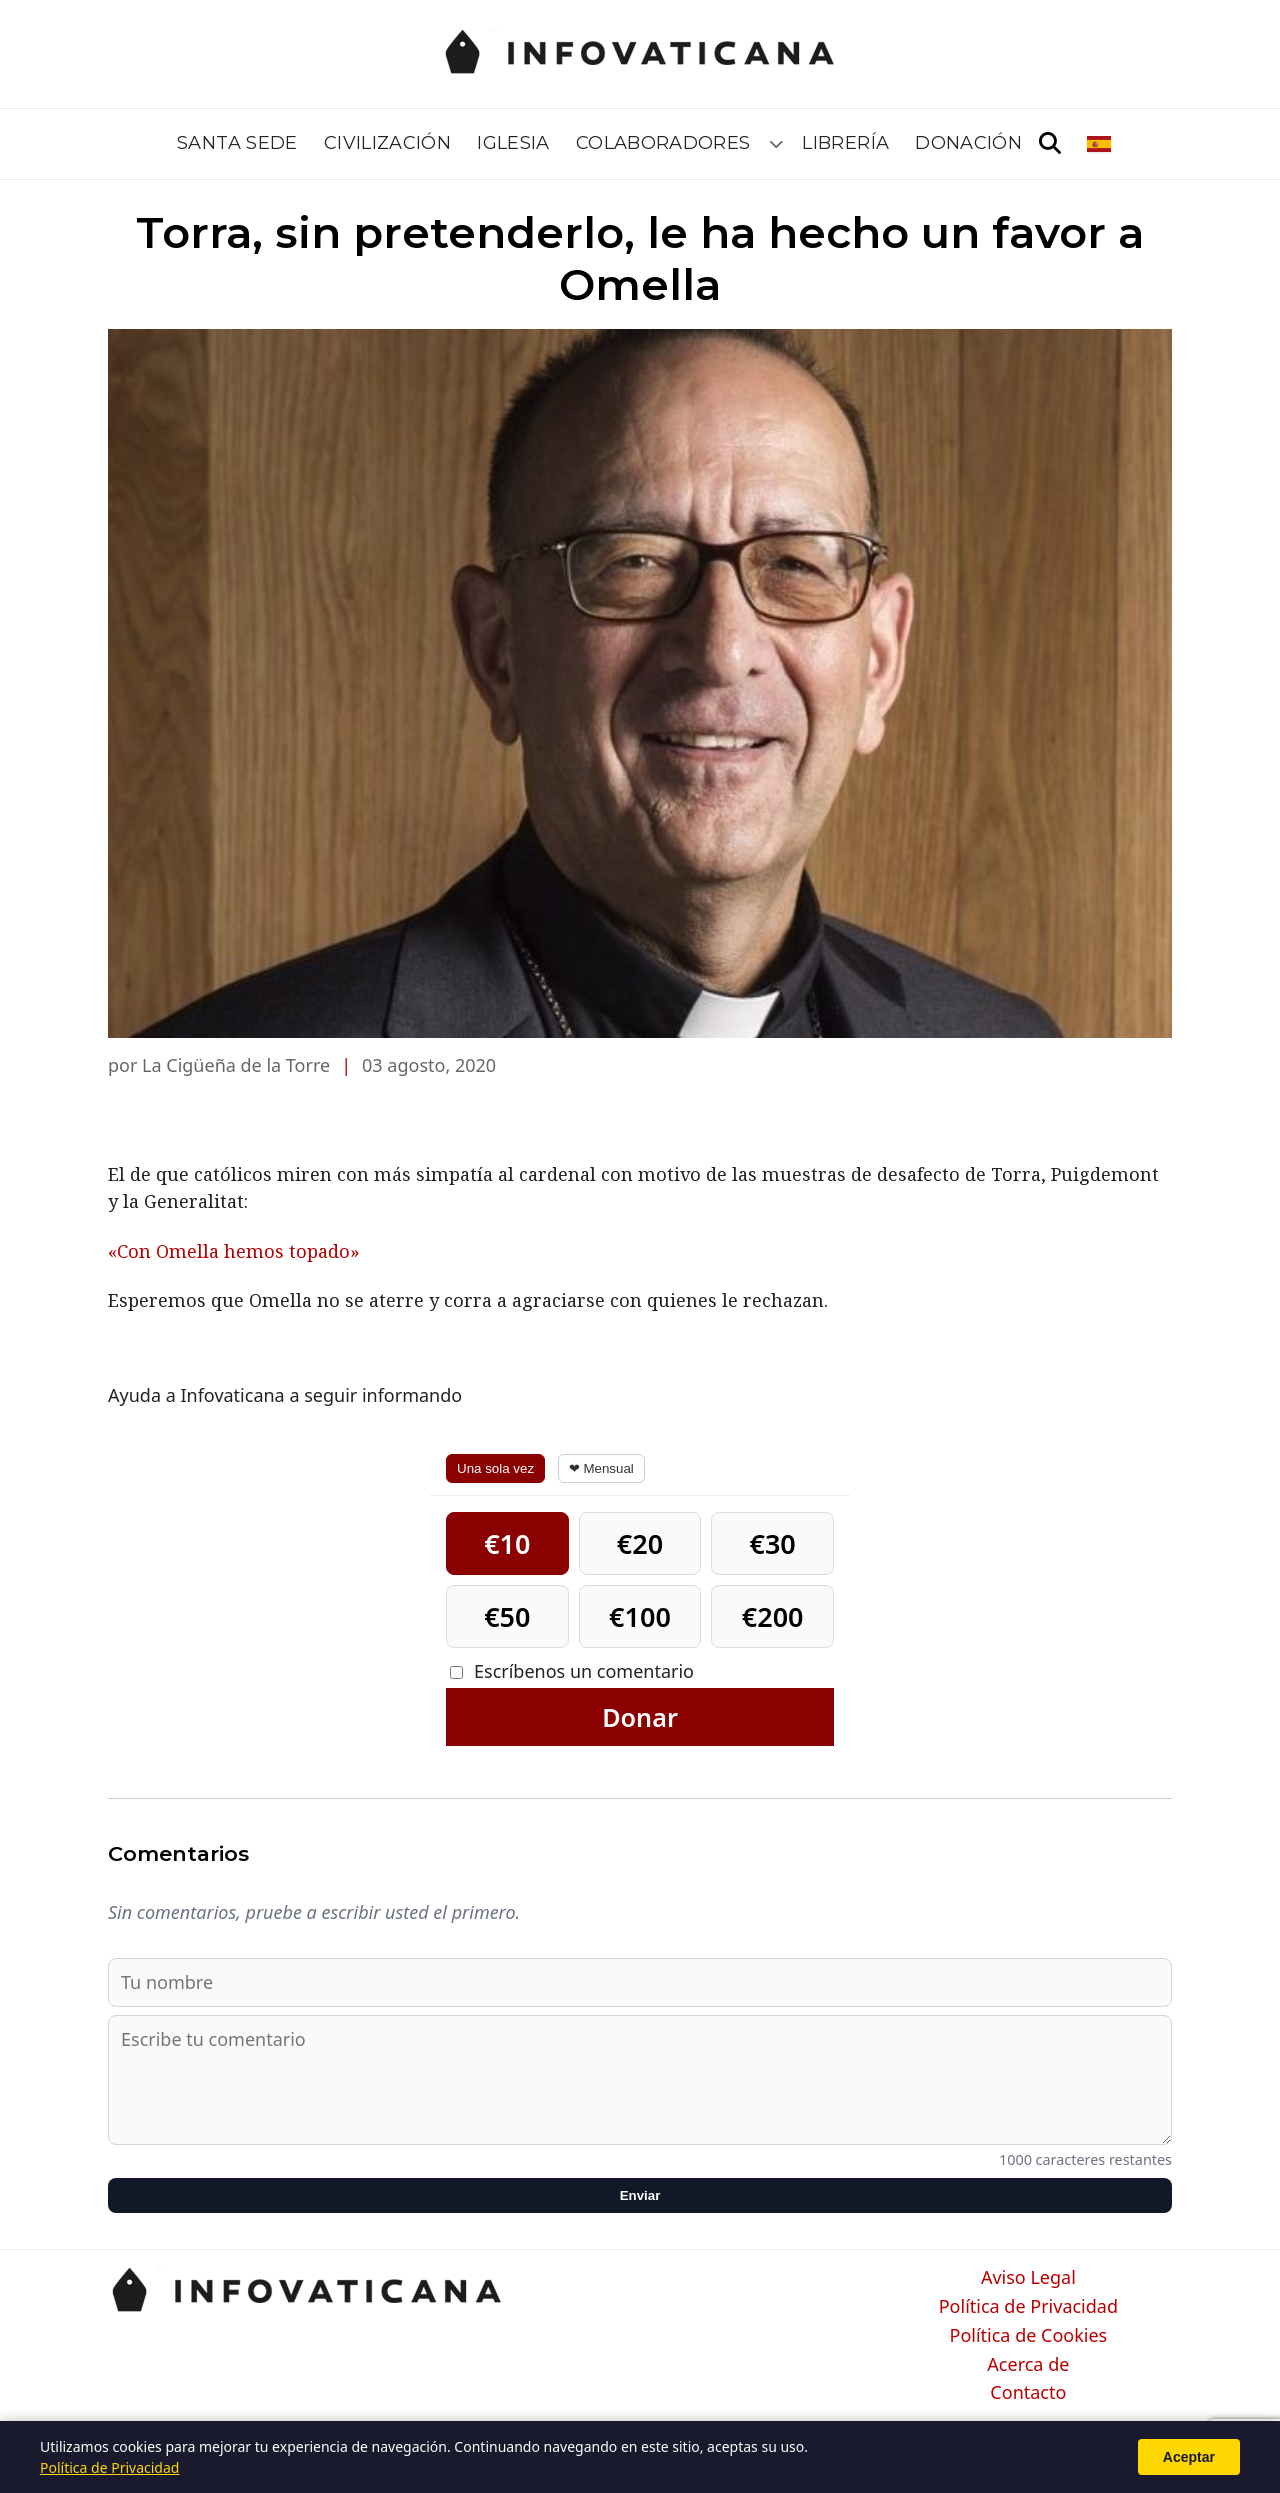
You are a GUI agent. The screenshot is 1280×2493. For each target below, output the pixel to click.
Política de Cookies (1029, 2336)
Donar (640, 1717)
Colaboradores (663, 143)
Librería (845, 143)
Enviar (640, 2195)
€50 (507, 1616)
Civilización (387, 143)
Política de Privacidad (1028, 2307)
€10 (507, 1543)
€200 (773, 1616)
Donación (968, 143)
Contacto (1028, 2393)
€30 (772, 1543)
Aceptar (1189, 2457)
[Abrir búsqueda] (1050, 144)
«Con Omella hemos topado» (234, 1251)
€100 (640, 1616)
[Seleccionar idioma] (1100, 144)
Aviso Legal (1028, 2278)
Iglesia (513, 143)
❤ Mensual (601, 1468)
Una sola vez (495, 1468)
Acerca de (1028, 2365)
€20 (640, 1543)
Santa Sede (237, 143)
